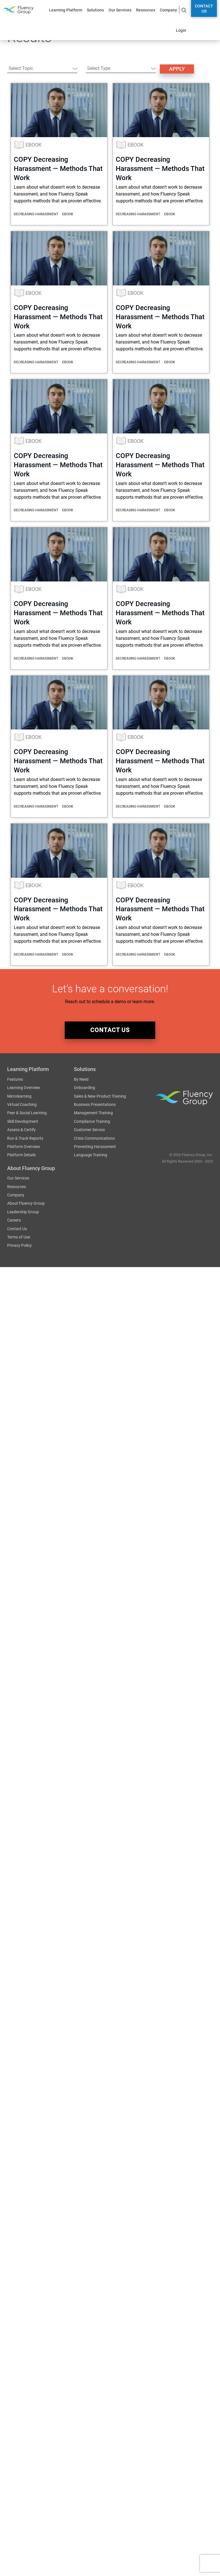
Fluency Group (18, 10)
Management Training (93, 1113)
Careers (14, 1221)
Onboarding (84, 1088)
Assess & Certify (21, 1130)
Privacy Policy (19, 1246)
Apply (177, 69)
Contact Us (204, 8)
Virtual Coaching (22, 1105)
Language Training (90, 1155)
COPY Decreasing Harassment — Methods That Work (58, 168)
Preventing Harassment (95, 1147)
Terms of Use (18, 1238)
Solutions (95, 10)
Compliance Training (92, 1122)
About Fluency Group (26, 1204)
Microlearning (19, 1096)
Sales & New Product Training (100, 1096)
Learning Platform (65, 10)
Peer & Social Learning (27, 1113)
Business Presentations (95, 1105)
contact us (110, 1030)
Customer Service (89, 1130)
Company (168, 10)
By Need (81, 1080)
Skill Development (22, 1122)
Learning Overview (23, 1088)
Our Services (120, 10)
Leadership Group (23, 1212)
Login (181, 30)
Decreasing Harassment (36, 214)
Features (15, 1080)
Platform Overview (23, 1147)
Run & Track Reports (25, 1139)
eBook (33, 145)
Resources (145, 10)
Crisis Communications (94, 1139)
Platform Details (21, 1155)
